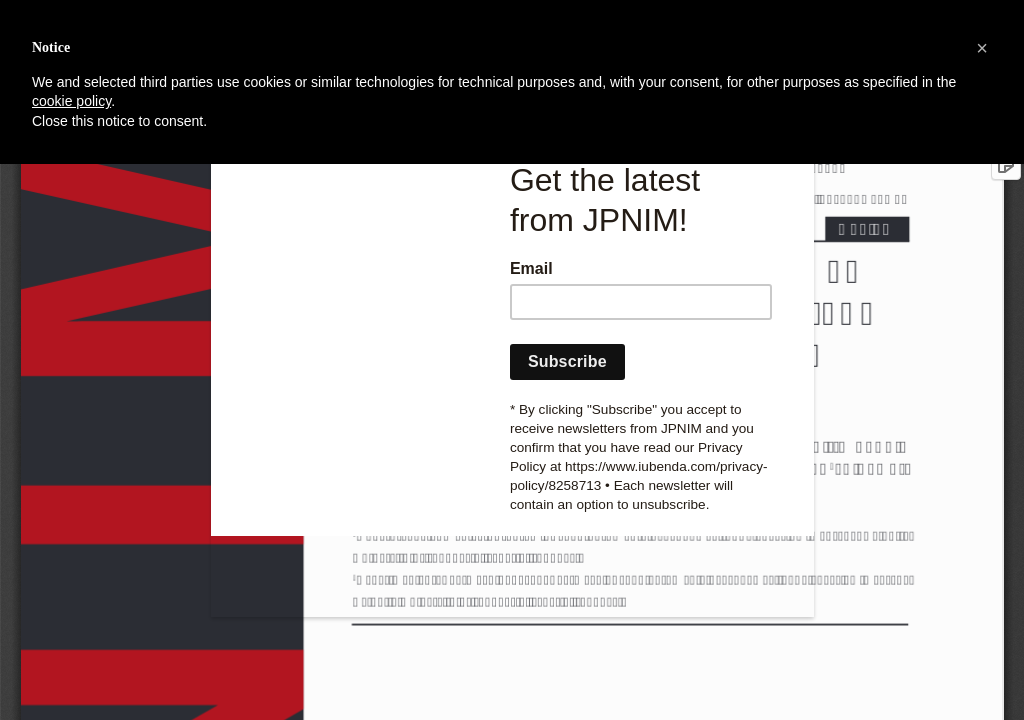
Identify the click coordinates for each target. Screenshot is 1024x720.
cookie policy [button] (71, 101)
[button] (982, 48)
